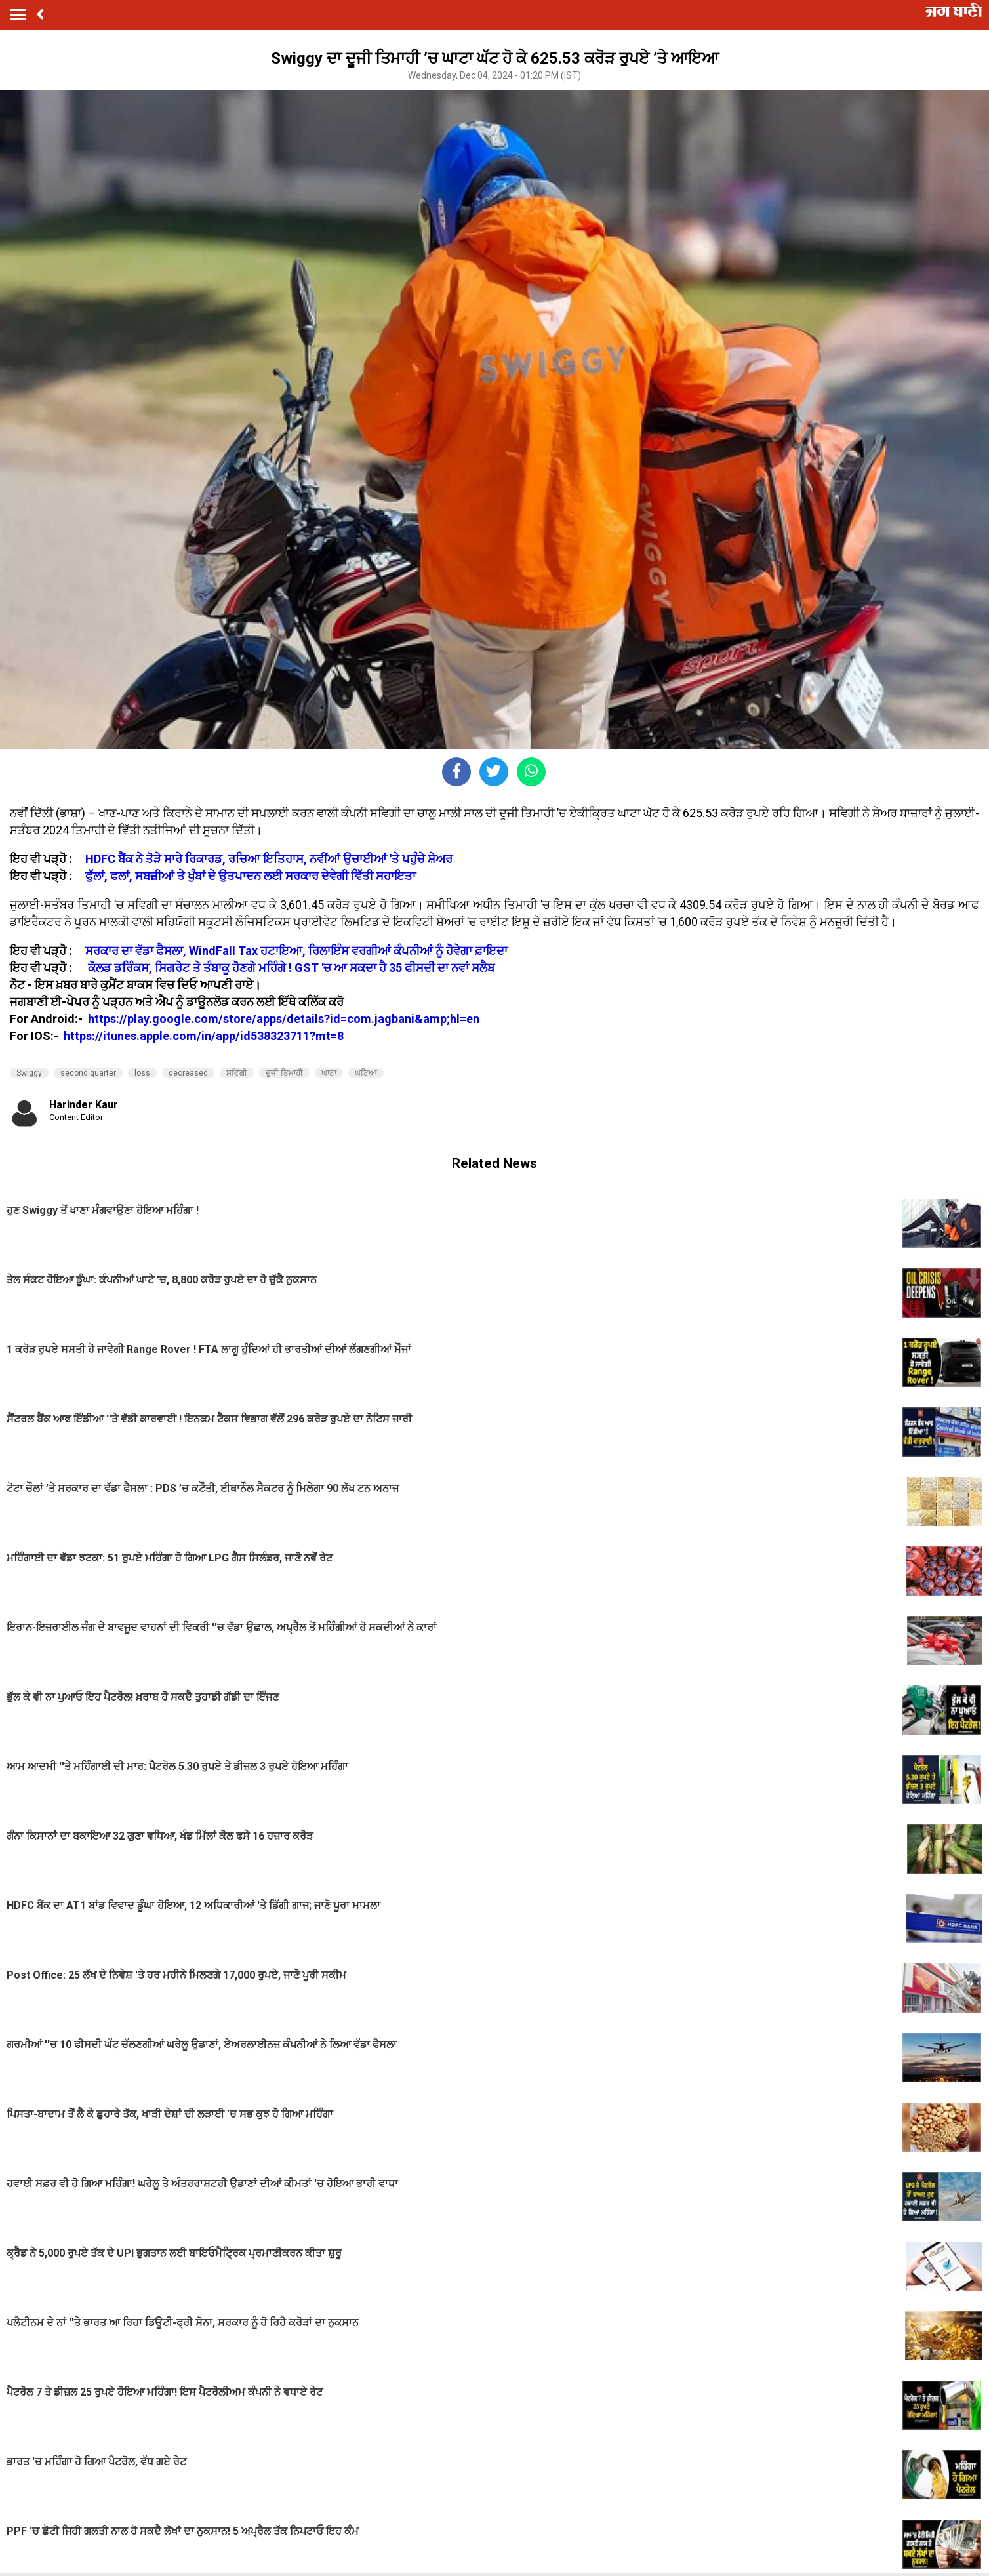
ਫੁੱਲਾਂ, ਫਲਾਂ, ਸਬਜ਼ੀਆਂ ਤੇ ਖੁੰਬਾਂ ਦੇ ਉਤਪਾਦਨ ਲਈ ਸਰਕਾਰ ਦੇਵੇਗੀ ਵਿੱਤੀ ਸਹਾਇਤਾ (250, 876)
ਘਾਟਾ (328, 1072)
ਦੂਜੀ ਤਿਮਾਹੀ (284, 1072)
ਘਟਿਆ (366, 1072)
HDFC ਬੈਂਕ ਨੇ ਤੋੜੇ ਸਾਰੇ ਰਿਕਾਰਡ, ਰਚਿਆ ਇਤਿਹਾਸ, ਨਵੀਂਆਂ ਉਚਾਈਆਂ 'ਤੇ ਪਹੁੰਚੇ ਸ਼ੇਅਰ (269, 859)
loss (142, 1072)
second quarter (88, 1072)
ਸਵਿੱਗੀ (236, 1072)
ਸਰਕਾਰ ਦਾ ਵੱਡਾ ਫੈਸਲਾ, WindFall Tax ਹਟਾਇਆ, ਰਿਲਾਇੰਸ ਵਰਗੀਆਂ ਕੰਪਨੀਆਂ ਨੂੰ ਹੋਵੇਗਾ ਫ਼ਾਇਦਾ (296, 950)
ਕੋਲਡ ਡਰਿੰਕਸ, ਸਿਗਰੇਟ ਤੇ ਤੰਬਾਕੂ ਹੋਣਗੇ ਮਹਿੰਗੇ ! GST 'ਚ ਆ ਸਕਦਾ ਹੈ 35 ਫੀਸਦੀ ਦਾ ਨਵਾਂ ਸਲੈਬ (291, 968)
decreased (188, 1072)
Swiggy (29, 1072)
